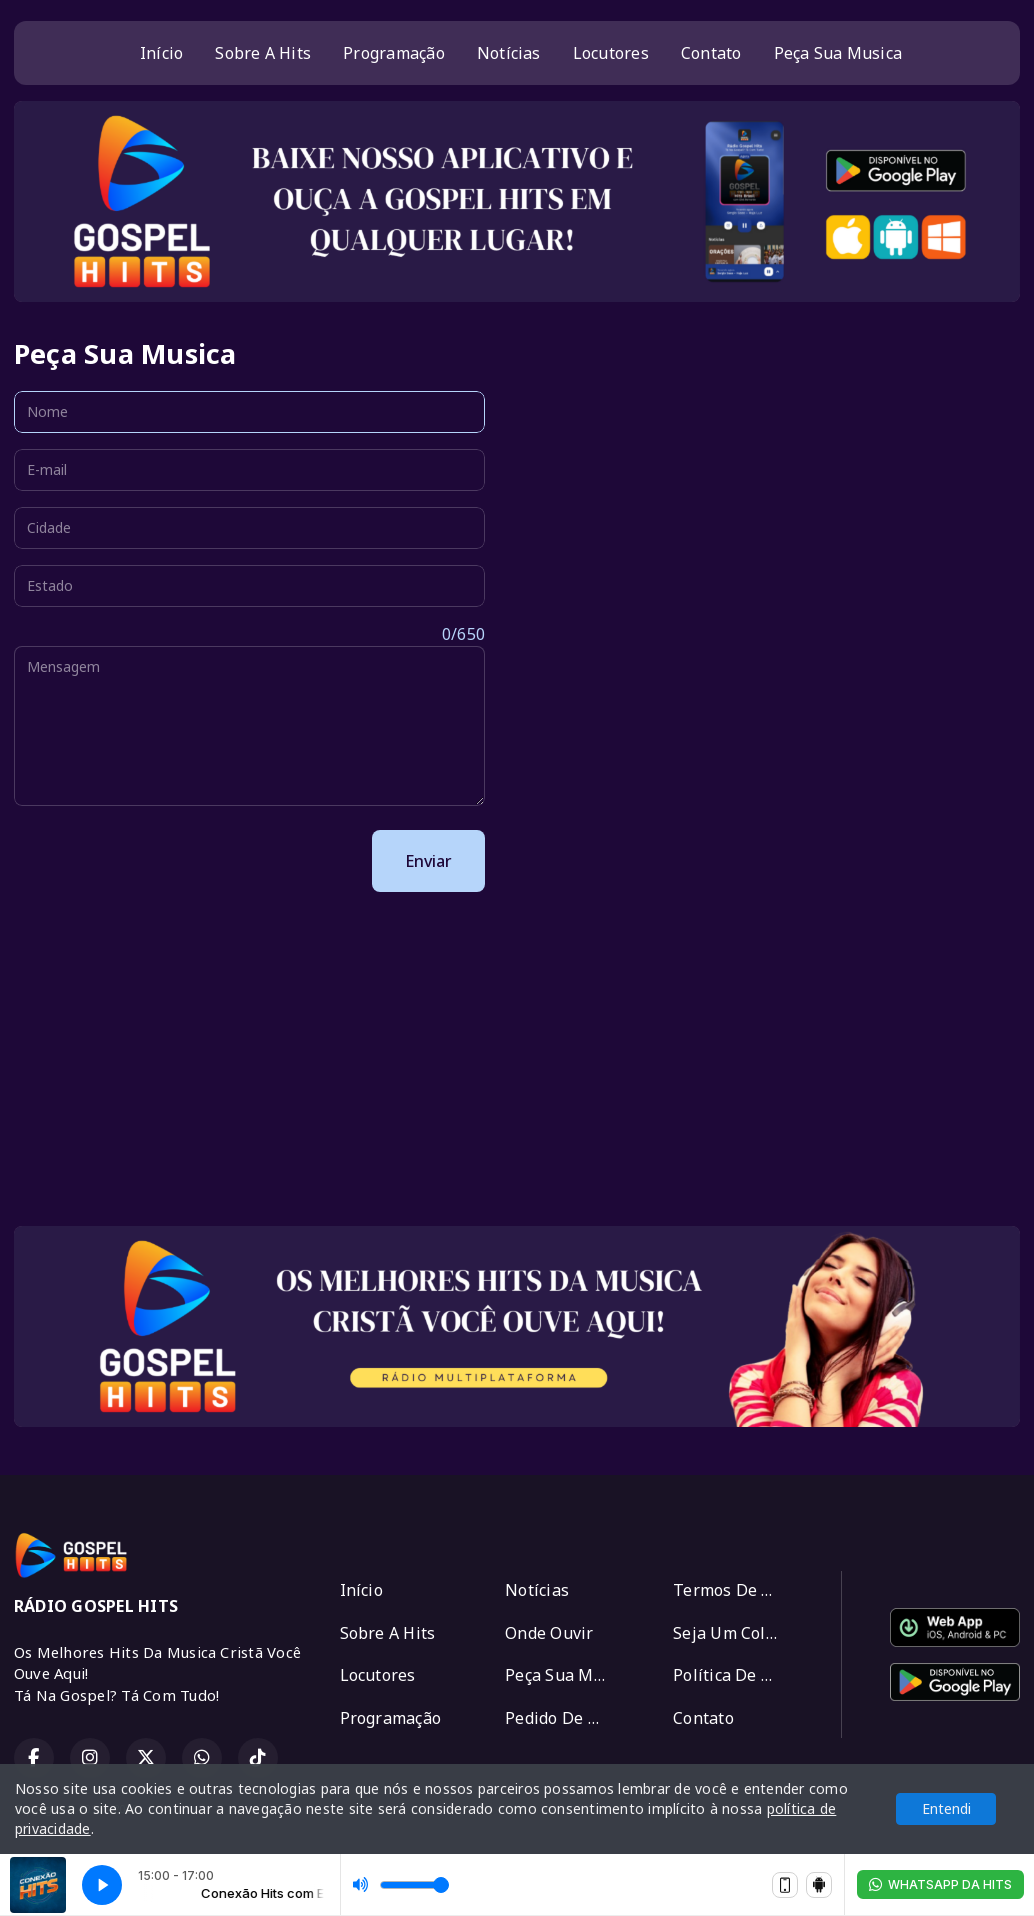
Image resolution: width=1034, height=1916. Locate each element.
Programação (394, 53)
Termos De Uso (732, 1590)
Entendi (946, 1808)
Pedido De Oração (565, 1718)
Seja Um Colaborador (733, 1633)
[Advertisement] (517, 1070)
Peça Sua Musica (838, 53)
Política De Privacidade (733, 1675)
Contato (711, 53)
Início (161, 53)
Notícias (509, 53)
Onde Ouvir (549, 1633)
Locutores (611, 53)
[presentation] (166, 861)
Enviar (428, 861)
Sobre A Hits (263, 53)
